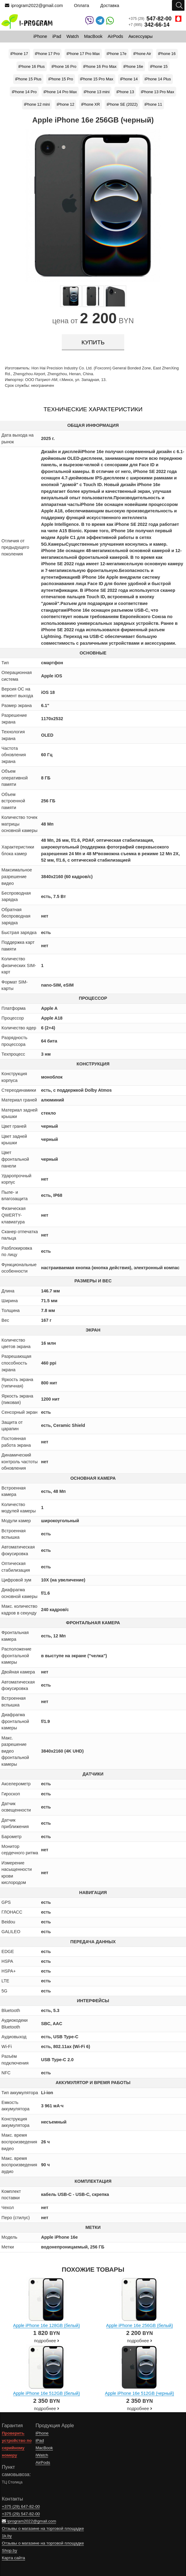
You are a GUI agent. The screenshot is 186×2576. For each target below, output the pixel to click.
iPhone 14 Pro (24, 92)
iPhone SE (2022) (122, 104)
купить (92, 342)
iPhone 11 (153, 104)
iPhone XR (90, 104)
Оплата (81, 5)
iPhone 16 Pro (63, 66)
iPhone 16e (133, 66)
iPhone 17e (117, 53)
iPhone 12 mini (37, 104)
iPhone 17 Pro (47, 53)
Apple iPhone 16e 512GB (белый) (46, 2393)
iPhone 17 (19, 53)
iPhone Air (142, 53)
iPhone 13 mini (97, 92)
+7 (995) (148, 24)
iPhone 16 (167, 53)
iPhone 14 (129, 79)
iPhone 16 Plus (31, 66)
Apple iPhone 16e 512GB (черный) (139, 2393)
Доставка (109, 5)
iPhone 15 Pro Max (96, 79)
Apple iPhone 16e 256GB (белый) (139, 2325)
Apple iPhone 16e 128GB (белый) (46, 2325)
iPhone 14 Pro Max (60, 92)
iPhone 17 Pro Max (83, 53)
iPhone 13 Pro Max (157, 92)
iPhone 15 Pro (60, 79)
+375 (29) (154, 19)
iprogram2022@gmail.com (34, 5)
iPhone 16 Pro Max (100, 66)
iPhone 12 (65, 104)
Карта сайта (13, 2558)
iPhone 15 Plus (28, 79)
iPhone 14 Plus (158, 79)
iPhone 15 (159, 66)
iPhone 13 (125, 92)
